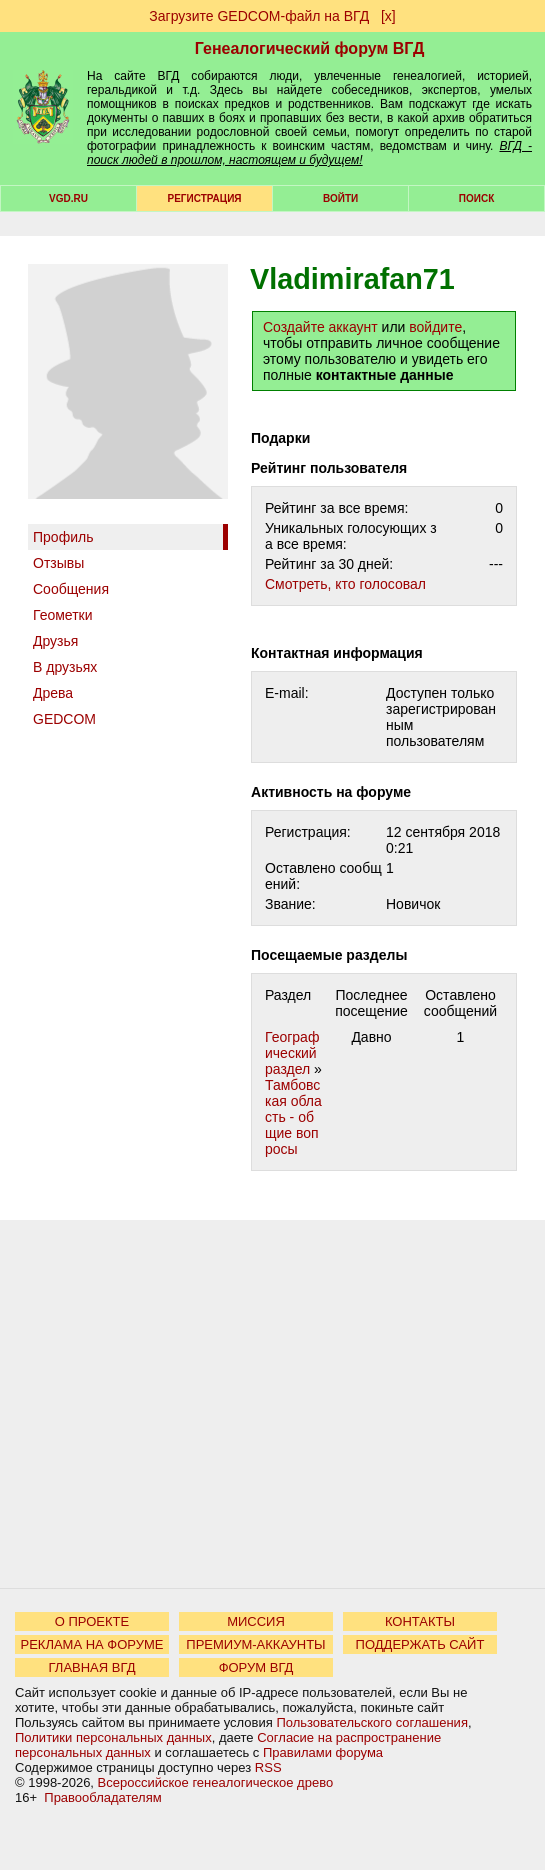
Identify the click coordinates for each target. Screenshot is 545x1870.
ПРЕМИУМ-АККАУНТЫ (255, 1644)
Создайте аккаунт (320, 327)
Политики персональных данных (113, 1737)
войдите (435, 327)
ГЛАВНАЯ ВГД (92, 1667)
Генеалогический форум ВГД (310, 48)
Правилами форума (323, 1752)
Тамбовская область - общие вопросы (293, 1117)
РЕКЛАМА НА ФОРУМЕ (91, 1644)
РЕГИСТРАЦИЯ (205, 198)
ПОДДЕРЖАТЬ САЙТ (420, 1644)
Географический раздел (292, 1053)
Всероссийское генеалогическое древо (216, 1782)
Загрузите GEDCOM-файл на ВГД (259, 16)
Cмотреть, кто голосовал (345, 584)
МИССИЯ (256, 1621)
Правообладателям (102, 1797)
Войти (340, 198)
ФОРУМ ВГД (256, 1667)
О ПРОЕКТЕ (92, 1621)
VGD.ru (68, 198)
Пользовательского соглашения (372, 1722)
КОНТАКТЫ (420, 1621)
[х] (388, 16)
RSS (268, 1767)
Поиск (476, 198)
